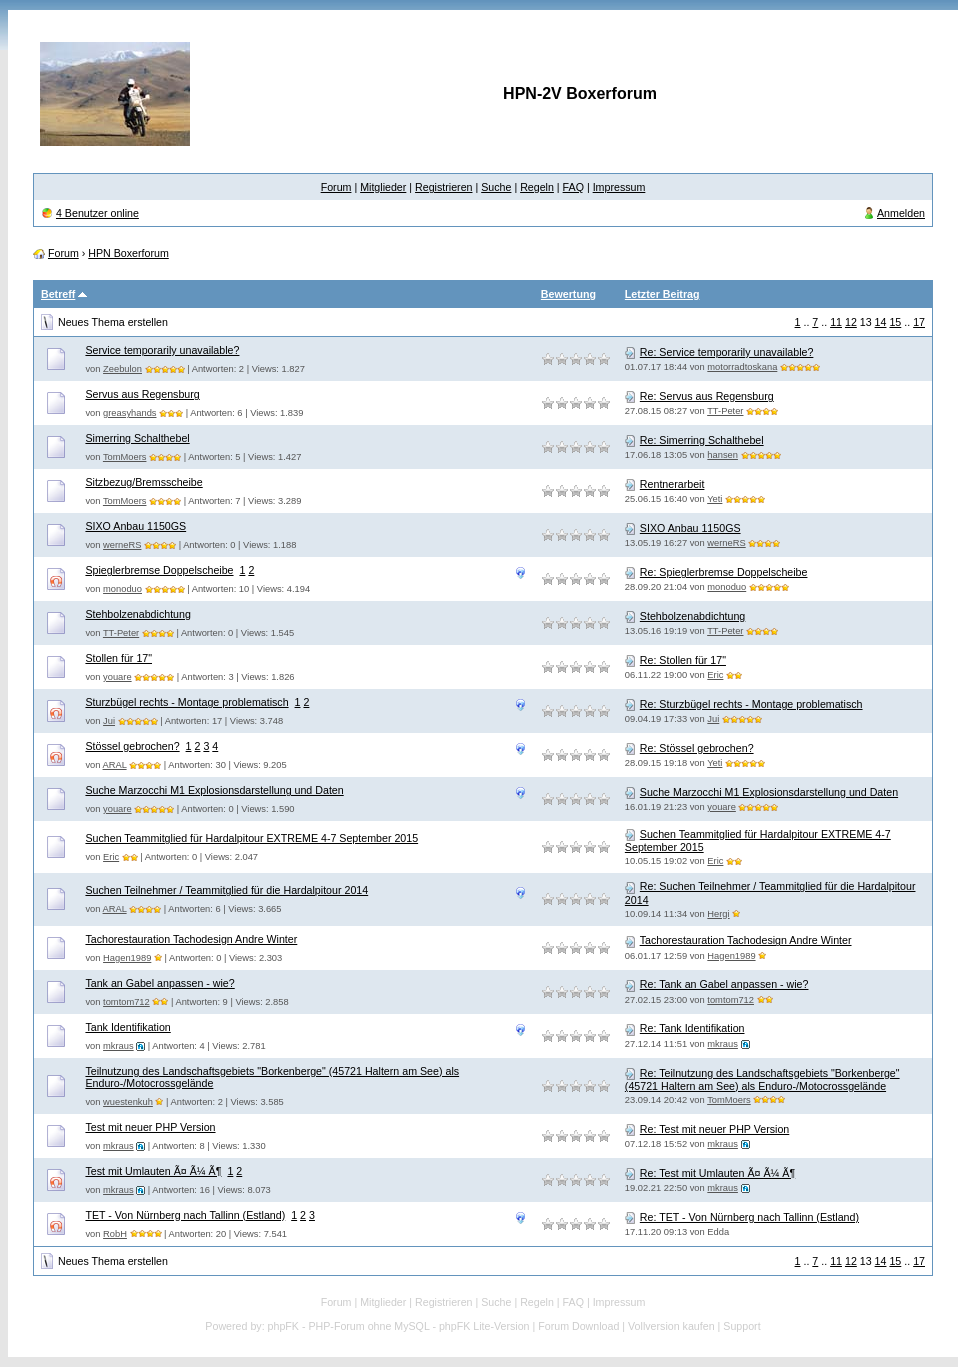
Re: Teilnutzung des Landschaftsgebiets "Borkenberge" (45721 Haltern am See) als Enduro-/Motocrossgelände (762, 1079)
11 (836, 322)
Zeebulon (122, 369)
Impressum (619, 187)
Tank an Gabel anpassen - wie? (159, 983)
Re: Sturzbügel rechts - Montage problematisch (751, 704)
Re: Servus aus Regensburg (707, 396)
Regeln (537, 187)
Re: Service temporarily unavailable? (727, 352)
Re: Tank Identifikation (692, 1028)
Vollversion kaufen (671, 1326)
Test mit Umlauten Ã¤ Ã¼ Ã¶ (153, 1171)
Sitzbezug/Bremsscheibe (143, 482)
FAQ (573, 187)
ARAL (115, 765)
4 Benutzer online (97, 213)
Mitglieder (383, 187)
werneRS (122, 545)
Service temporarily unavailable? (162, 350)
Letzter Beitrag (662, 294)
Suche (496, 187)
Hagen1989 (127, 958)
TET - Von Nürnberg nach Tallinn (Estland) (185, 1215)
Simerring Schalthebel (137, 438)
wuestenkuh (128, 1102)
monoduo (122, 589)
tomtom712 (126, 1002)
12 (851, 322)
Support (741, 1326)
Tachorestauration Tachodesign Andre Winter (191, 939)
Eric (715, 675)
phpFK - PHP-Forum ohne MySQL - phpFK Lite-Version (399, 1326)
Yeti (714, 499)
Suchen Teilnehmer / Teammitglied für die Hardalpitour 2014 (226, 890)
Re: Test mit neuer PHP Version (714, 1129)
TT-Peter (725, 411)
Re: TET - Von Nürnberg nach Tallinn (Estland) (749, 1217)
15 (895, 322)
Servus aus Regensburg (142, 394)
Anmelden (901, 213)
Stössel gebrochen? (132, 746)
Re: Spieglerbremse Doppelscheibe (724, 572)
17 (919, 322)
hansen (722, 455)
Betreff (58, 294)
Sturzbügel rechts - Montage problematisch (186, 702)
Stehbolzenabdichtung (137, 614)
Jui (109, 721)
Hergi (718, 914)
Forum (336, 187)
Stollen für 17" (118, 658)
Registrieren (443, 187)
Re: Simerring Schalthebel (702, 440)
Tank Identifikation (127, 1027)
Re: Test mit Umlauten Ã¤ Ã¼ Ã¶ (717, 1173)
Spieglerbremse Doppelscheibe (159, 570)
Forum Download (578, 1326)
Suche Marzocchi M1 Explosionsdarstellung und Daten (214, 790)
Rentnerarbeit (672, 484)
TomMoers (125, 457)
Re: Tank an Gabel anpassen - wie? (724, 984)
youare (117, 677)
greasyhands (129, 413)
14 (881, 322)
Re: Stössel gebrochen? (697, 748)
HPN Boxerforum (128, 253)
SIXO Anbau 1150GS (135, 526)
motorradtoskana (742, 367)
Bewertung (568, 294)
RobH (115, 1234)
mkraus (118, 1046)
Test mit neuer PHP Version (150, 1127)
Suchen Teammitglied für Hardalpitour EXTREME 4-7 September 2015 (251, 838)
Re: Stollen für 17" (683, 660)
